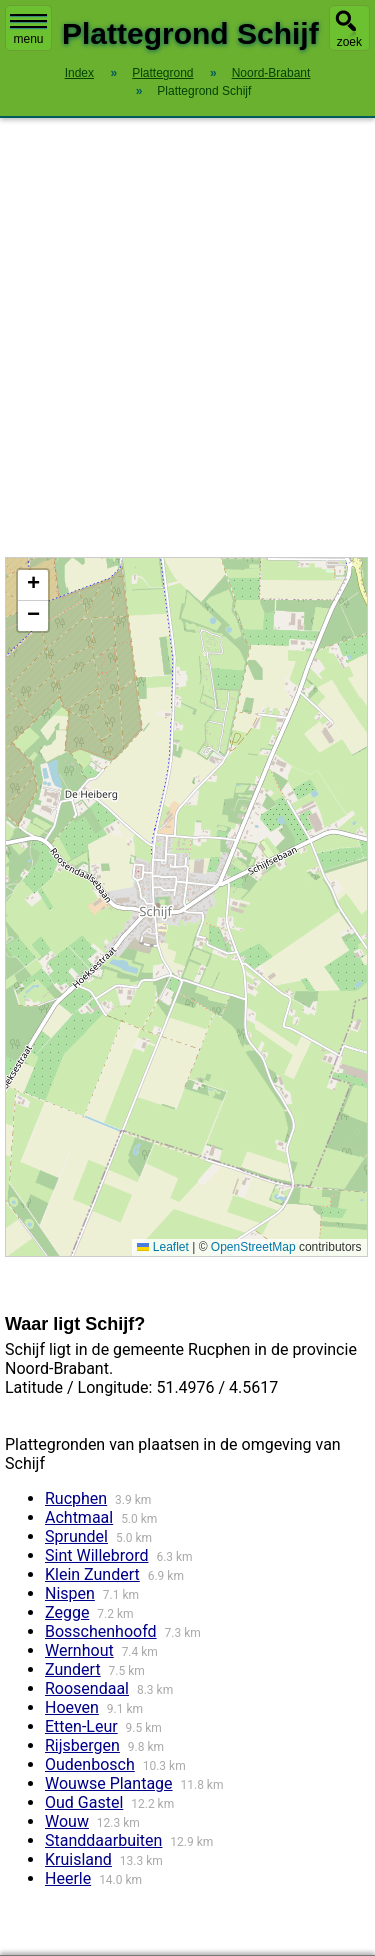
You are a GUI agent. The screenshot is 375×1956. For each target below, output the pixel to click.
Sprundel (76, 1536)
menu (28, 30)
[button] (33, 585)
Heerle (68, 1878)
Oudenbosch (90, 1764)
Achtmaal (79, 1517)
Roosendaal (87, 1688)
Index (79, 73)
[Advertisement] (187, 337)
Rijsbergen (82, 1745)
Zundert (73, 1669)
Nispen (70, 1593)
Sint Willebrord (96, 1555)
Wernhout (79, 1650)
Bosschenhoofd (101, 1631)
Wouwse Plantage (109, 1783)
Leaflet (162, 1247)
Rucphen (76, 1498)
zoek (349, 42)
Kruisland (78, 1859)
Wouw (67, 1821)
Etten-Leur (81, 1726)
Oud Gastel (84, 1802)
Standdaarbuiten (103, 1840)
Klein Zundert (92, 1574)
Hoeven (72, 1707)
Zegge (67, 1612)
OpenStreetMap (253, 1247)
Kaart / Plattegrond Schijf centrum (184, 907)
